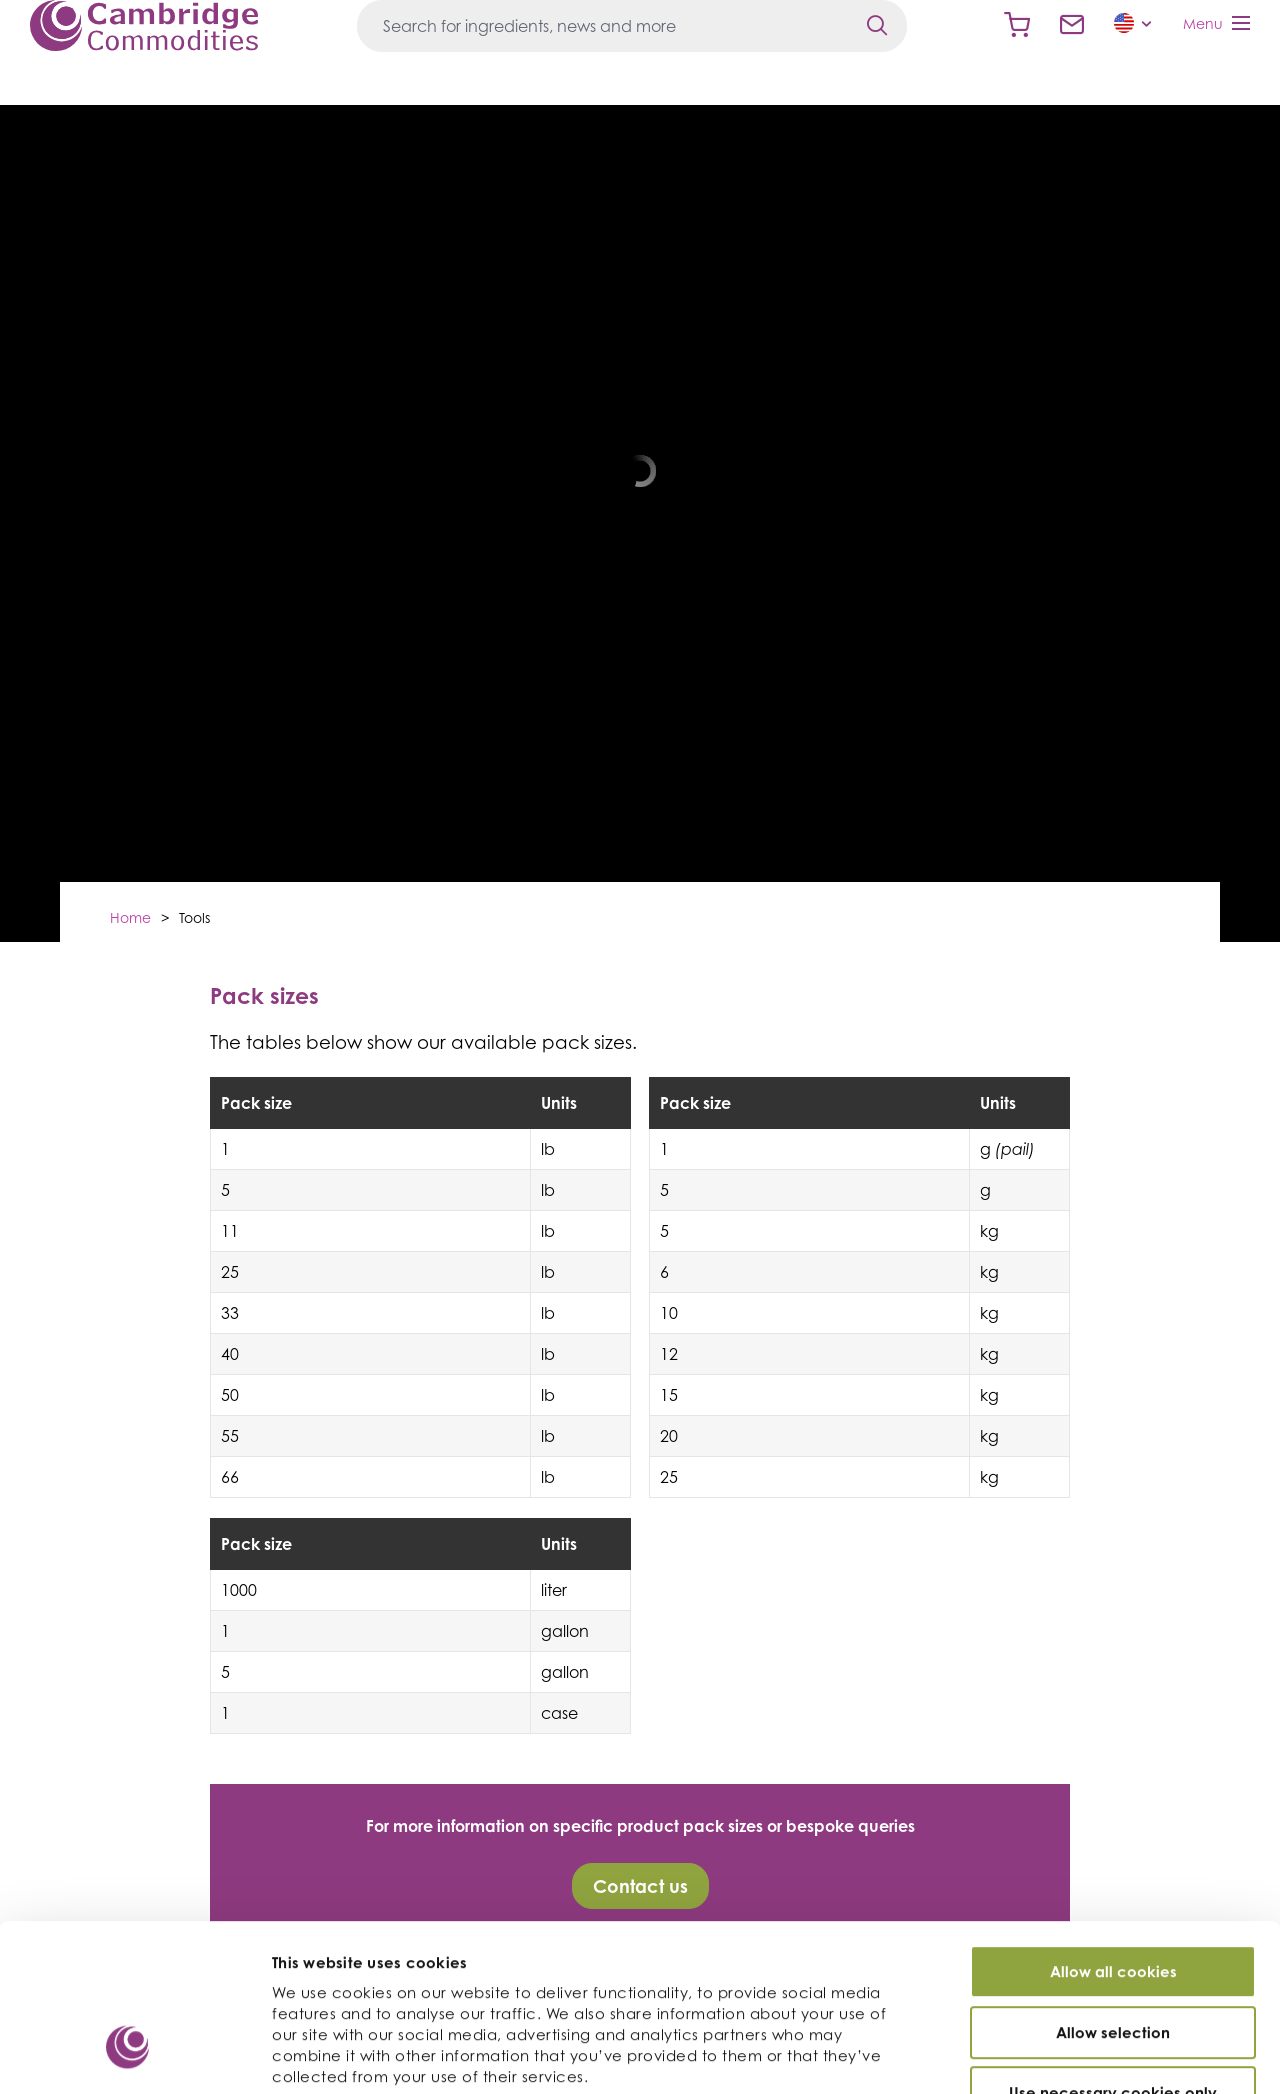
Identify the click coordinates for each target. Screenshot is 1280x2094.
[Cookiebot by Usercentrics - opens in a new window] (129, 2055)
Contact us (1072, 25)
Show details (1069, 2055)
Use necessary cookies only (1113, 1965)
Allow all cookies (1113, 1844)
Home (130, 917)
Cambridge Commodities (144, 25)
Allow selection (1113, 1905)
